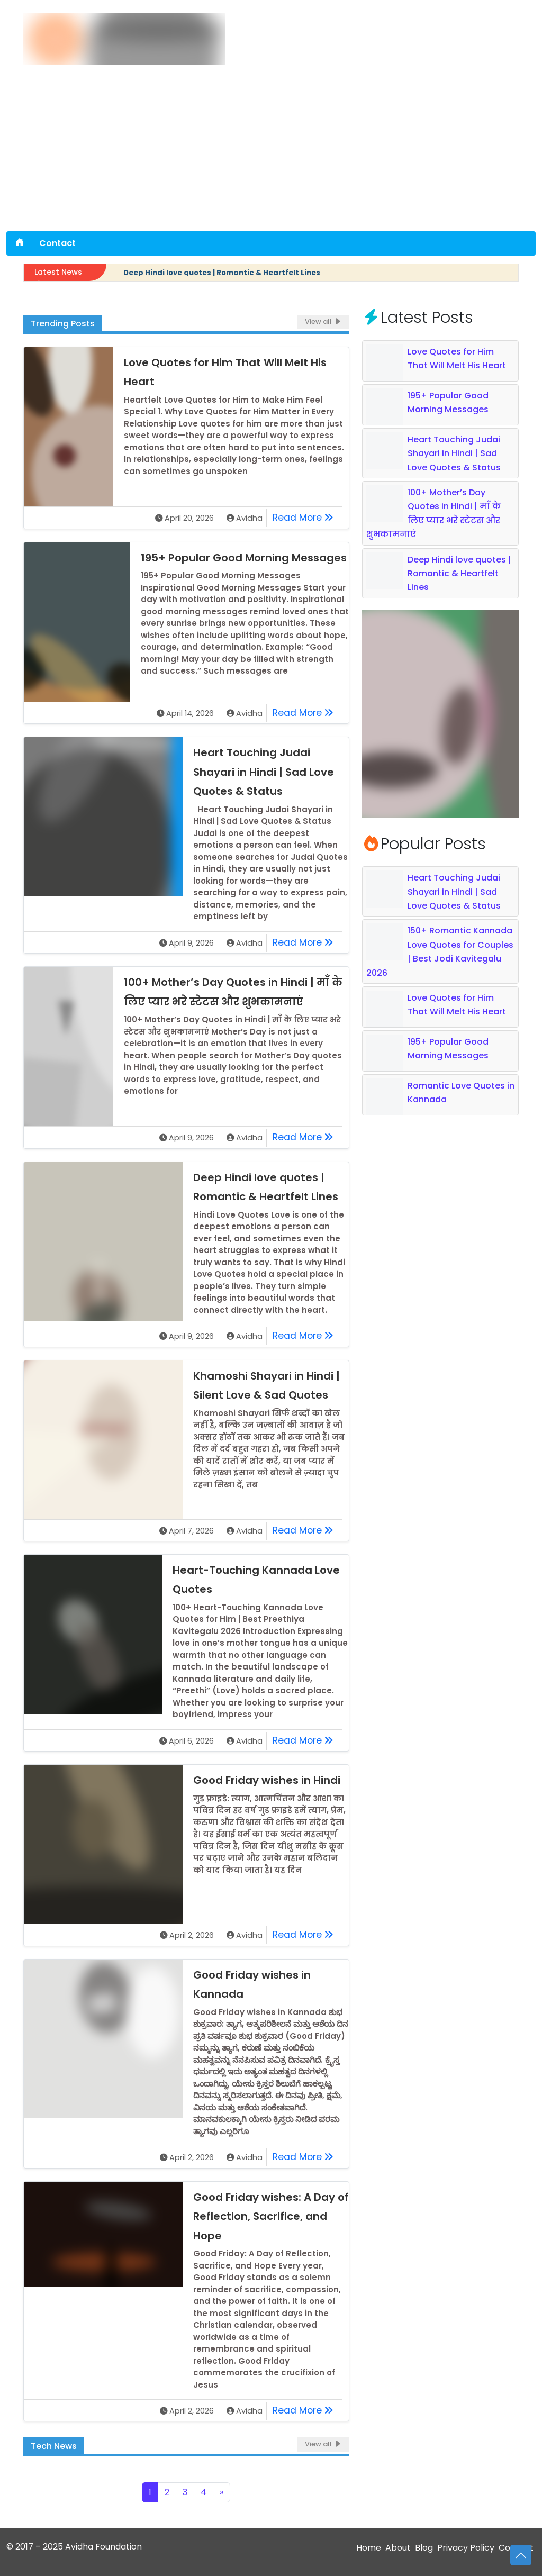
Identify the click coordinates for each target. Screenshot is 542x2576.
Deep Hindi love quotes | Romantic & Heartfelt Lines (221, 273)
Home (368, 2548)
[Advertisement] (271, 152)
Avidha (249, 518)
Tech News (54, 2446)
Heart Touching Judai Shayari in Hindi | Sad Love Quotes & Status (263, 772)
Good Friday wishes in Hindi (266, 1780)
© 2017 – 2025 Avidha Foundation (74, 2547)
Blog (424, 2548)
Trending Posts (63, 324)
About (398, 2548)
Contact (57, 243)
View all (323, 321)
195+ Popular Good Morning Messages (244, 557)
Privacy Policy (465, 2548)
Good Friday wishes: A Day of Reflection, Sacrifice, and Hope (271, 2216)
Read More (306, 516)
